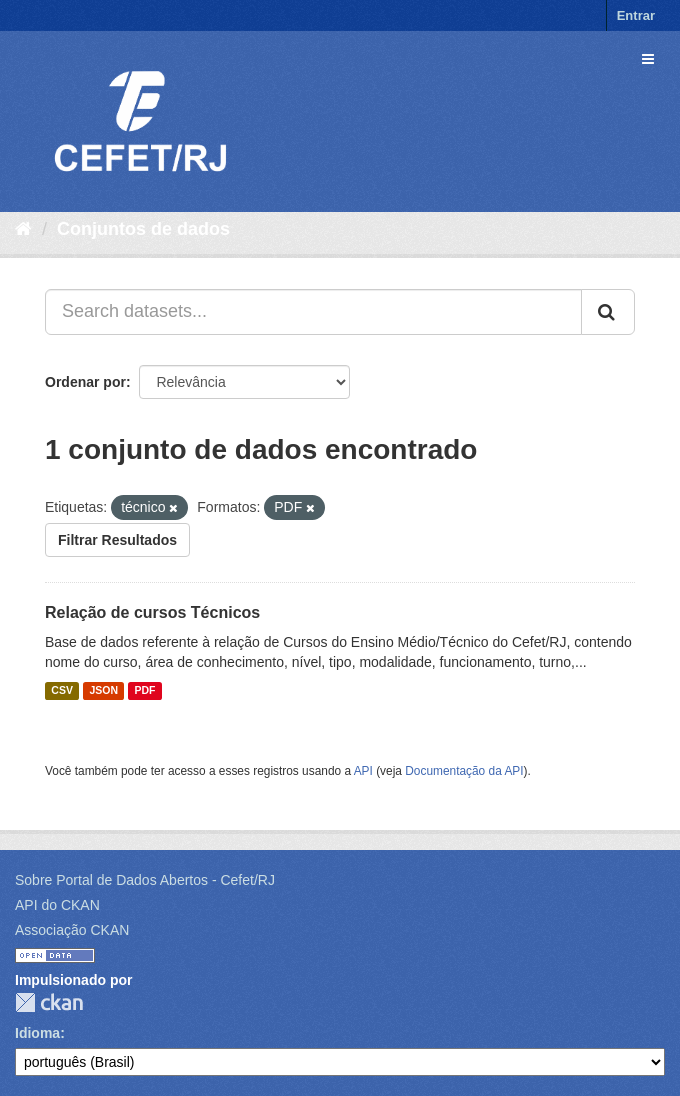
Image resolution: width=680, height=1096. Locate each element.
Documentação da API (464, 771)
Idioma (37, 1033)
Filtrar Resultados (117, 540)
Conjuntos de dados (143, 229)
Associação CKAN (72, 930)
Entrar (636, 15)
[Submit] (608, 312)
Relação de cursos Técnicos (152, 612)
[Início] (23, 229)
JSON (103, 691)
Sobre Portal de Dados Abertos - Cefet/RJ (145, 880)
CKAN (49, 1002)
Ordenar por (85, 382)
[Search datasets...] (313, 312)
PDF (144, 691)
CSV (62, 691)
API (363, 771)
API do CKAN (57, 905)
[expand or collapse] (648, 59)
